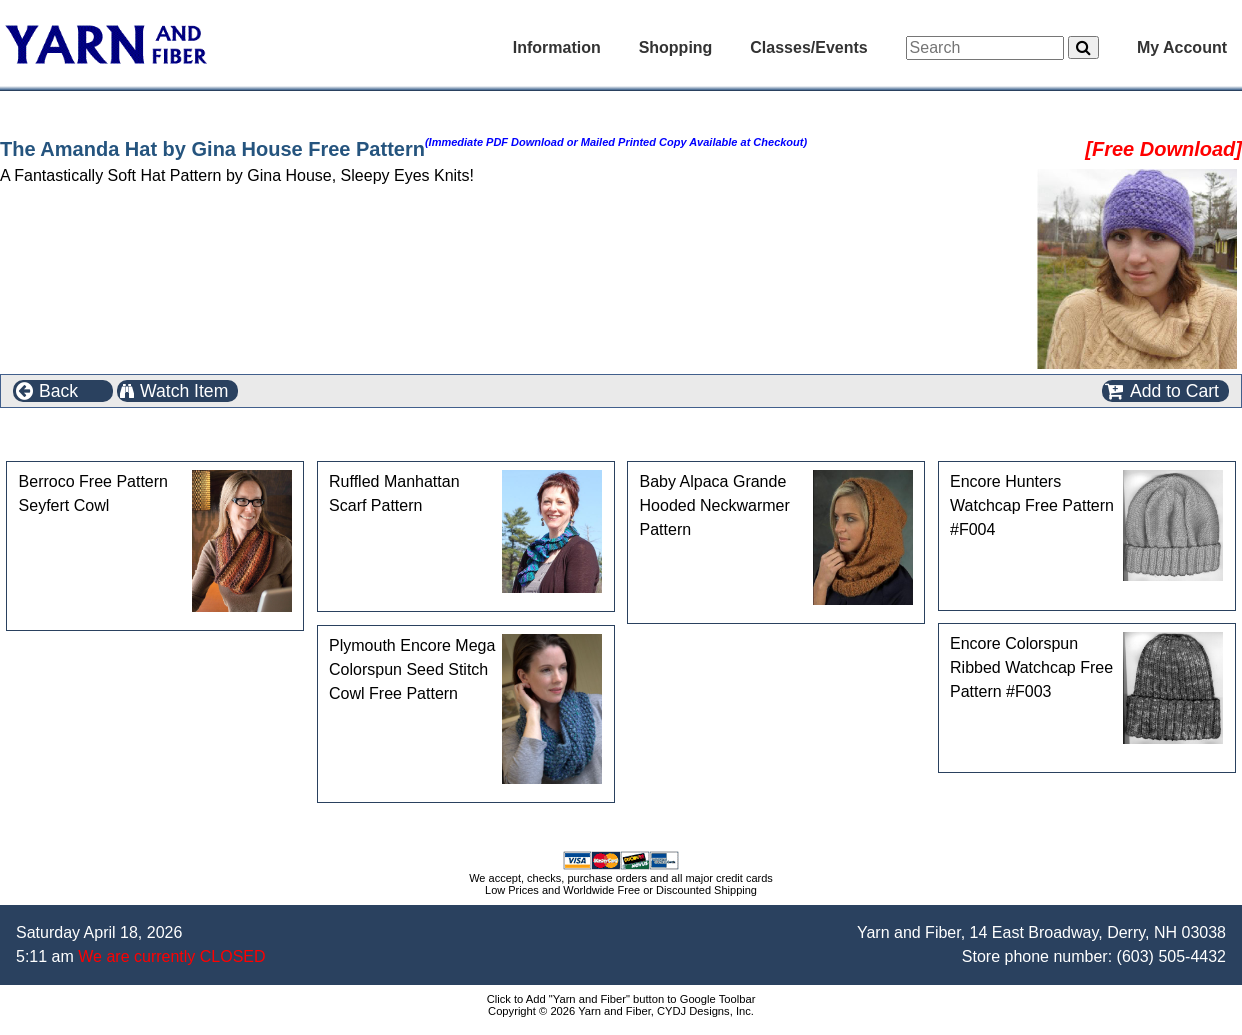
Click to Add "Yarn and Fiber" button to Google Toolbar (621, 999)
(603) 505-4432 (1171, 956)
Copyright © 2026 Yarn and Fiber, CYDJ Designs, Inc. (621, 1011)
